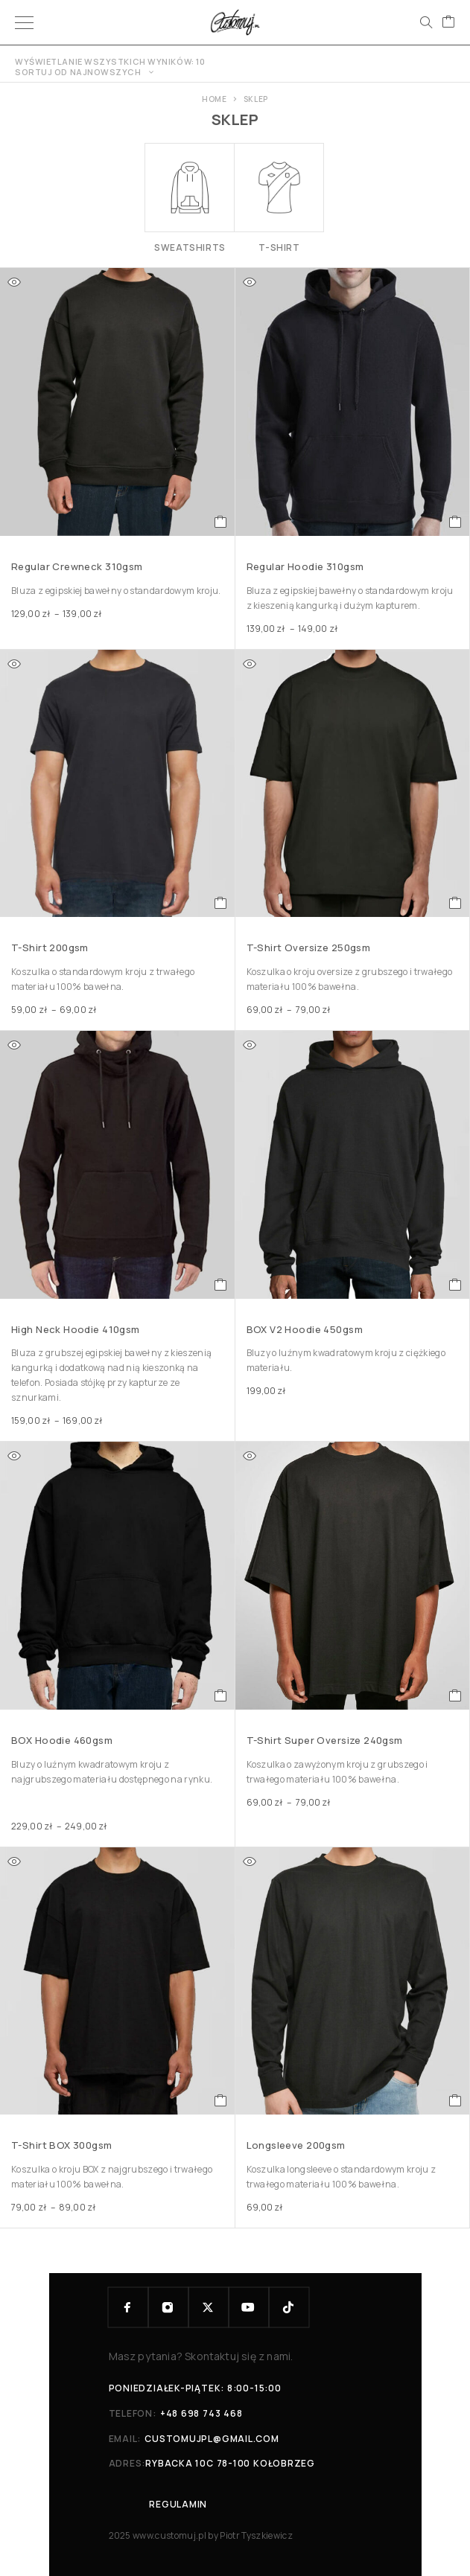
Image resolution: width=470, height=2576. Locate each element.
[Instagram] (168, 2307)
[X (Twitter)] (208, 2307)
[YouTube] (249, 2307)
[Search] (426, 22)
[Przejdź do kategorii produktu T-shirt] (279, 197)
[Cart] (448, 22)
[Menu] (24, 22)
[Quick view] (14, 282)
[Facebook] (128, 2307)
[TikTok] (289, 2307)
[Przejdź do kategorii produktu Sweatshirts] (190, 197)
